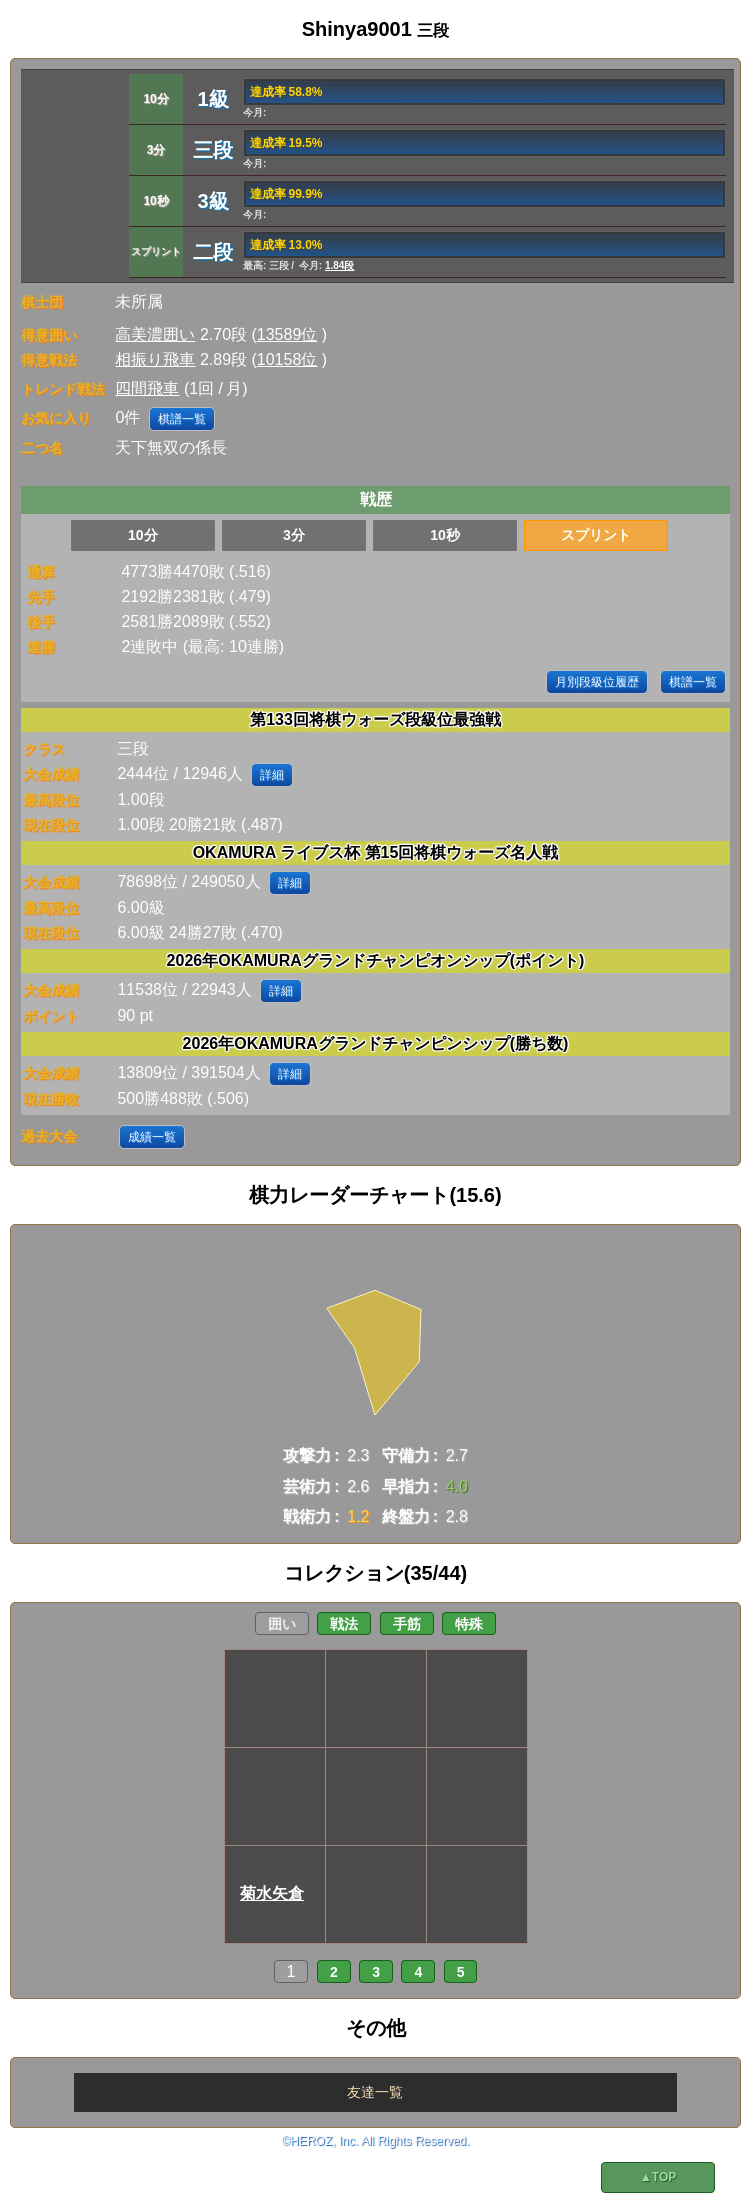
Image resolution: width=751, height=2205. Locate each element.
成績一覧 (152, 1137)
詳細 (272, 775)
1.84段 (339, 265)
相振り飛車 (155, 359)
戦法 (344, 1624)
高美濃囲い (155, 334)
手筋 (407, 1624)
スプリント (596, 535)
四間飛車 (147, 388)
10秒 (445, 535)
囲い (282, 1624)
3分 (294, 535)
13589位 (287, 334)
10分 (143, 535)
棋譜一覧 (182, 419)
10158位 (287, 359)
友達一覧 (375, 2092)
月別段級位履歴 (597, 682)
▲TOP (658, 2177)
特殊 (469, 1624)
